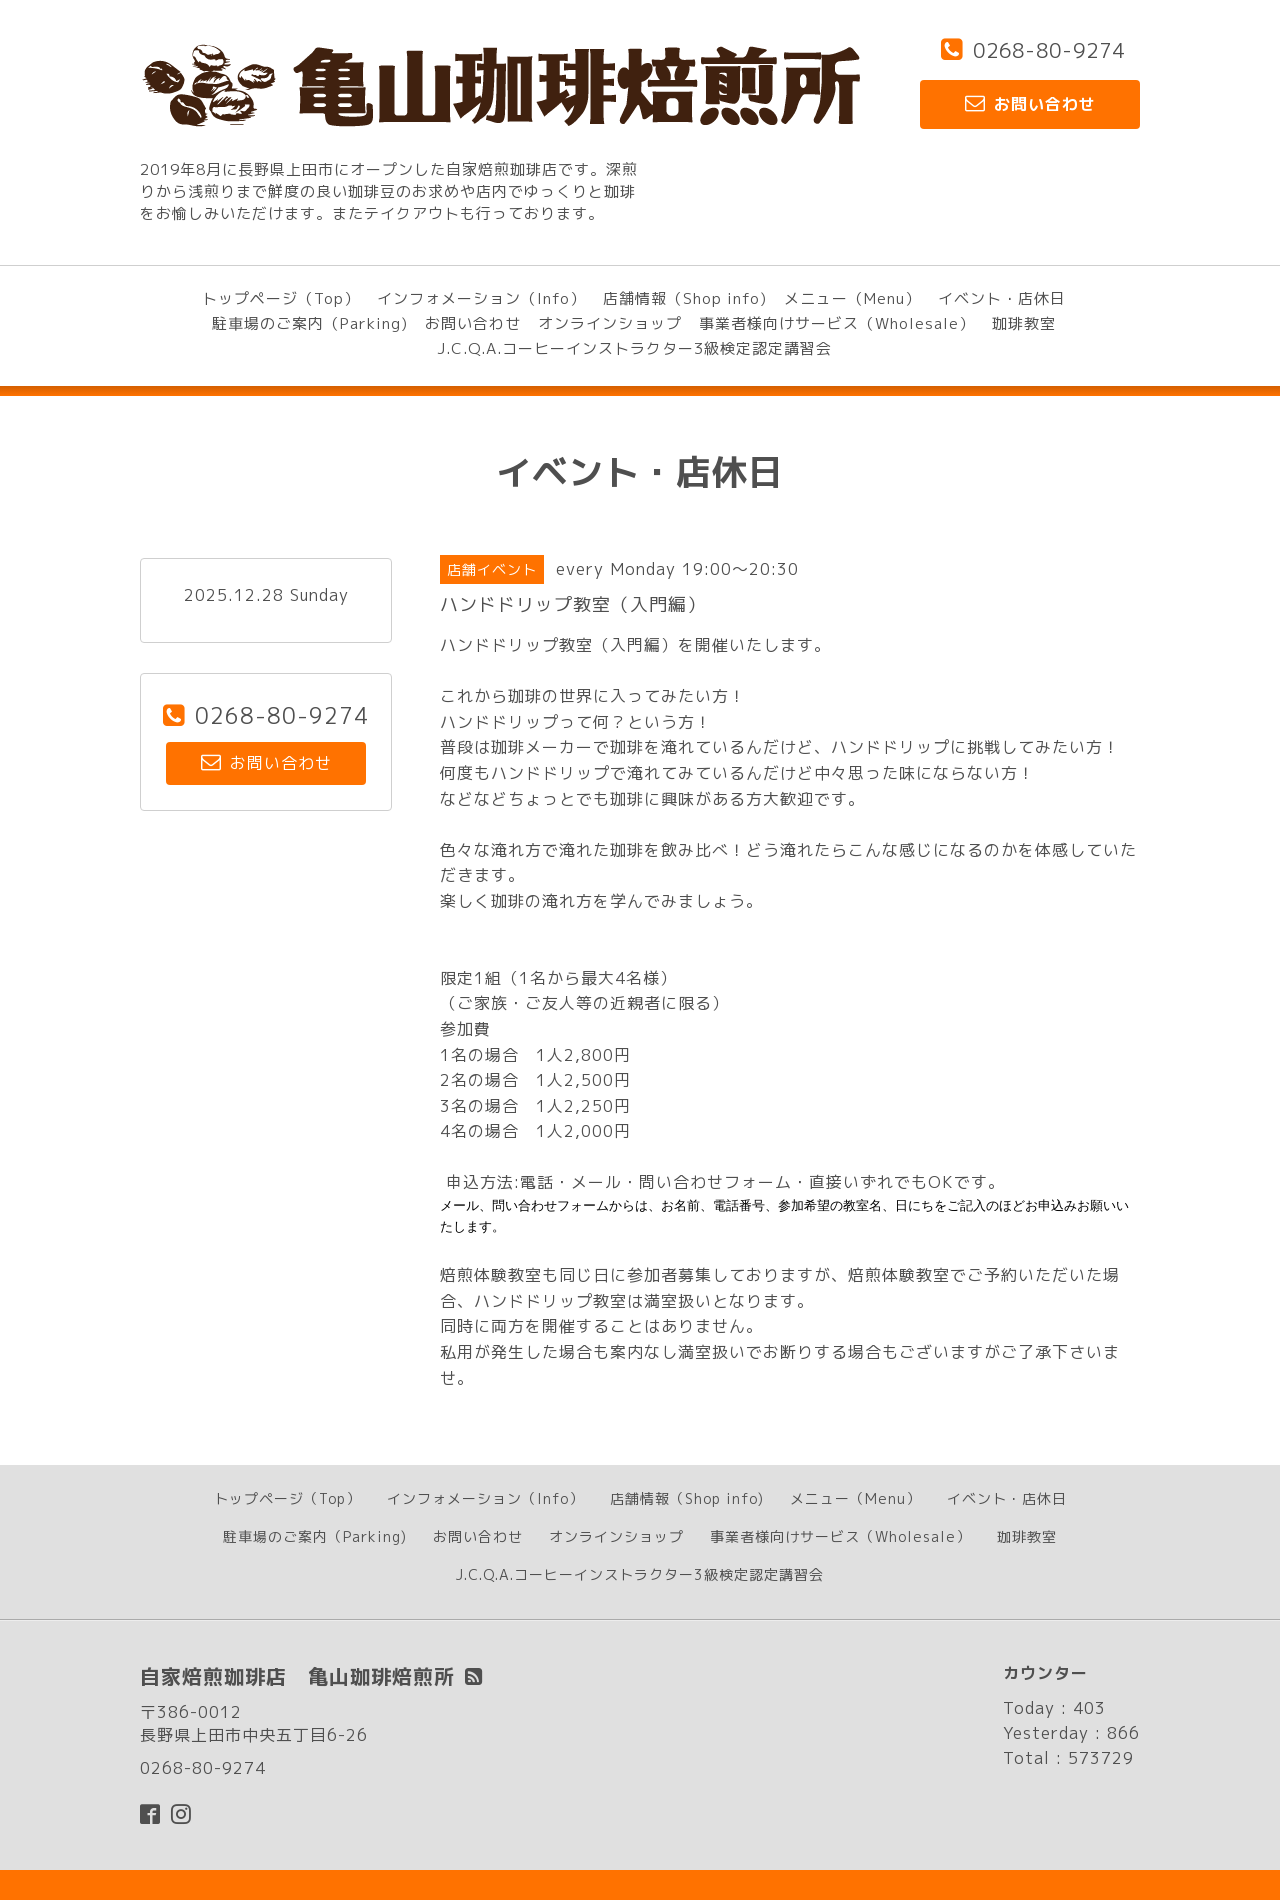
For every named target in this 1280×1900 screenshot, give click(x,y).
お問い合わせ (473, 323)
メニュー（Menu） (852, 298)
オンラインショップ (610, 323)
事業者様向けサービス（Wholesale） (837, 323)
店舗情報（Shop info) (685, 298)
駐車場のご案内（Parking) (310, 323)
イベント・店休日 (1002, 298)
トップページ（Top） (281, 298)
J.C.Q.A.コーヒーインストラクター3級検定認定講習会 (634, 348)
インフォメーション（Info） (481, 298)
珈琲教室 (1024, 323)
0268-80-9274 (1049, 50)
